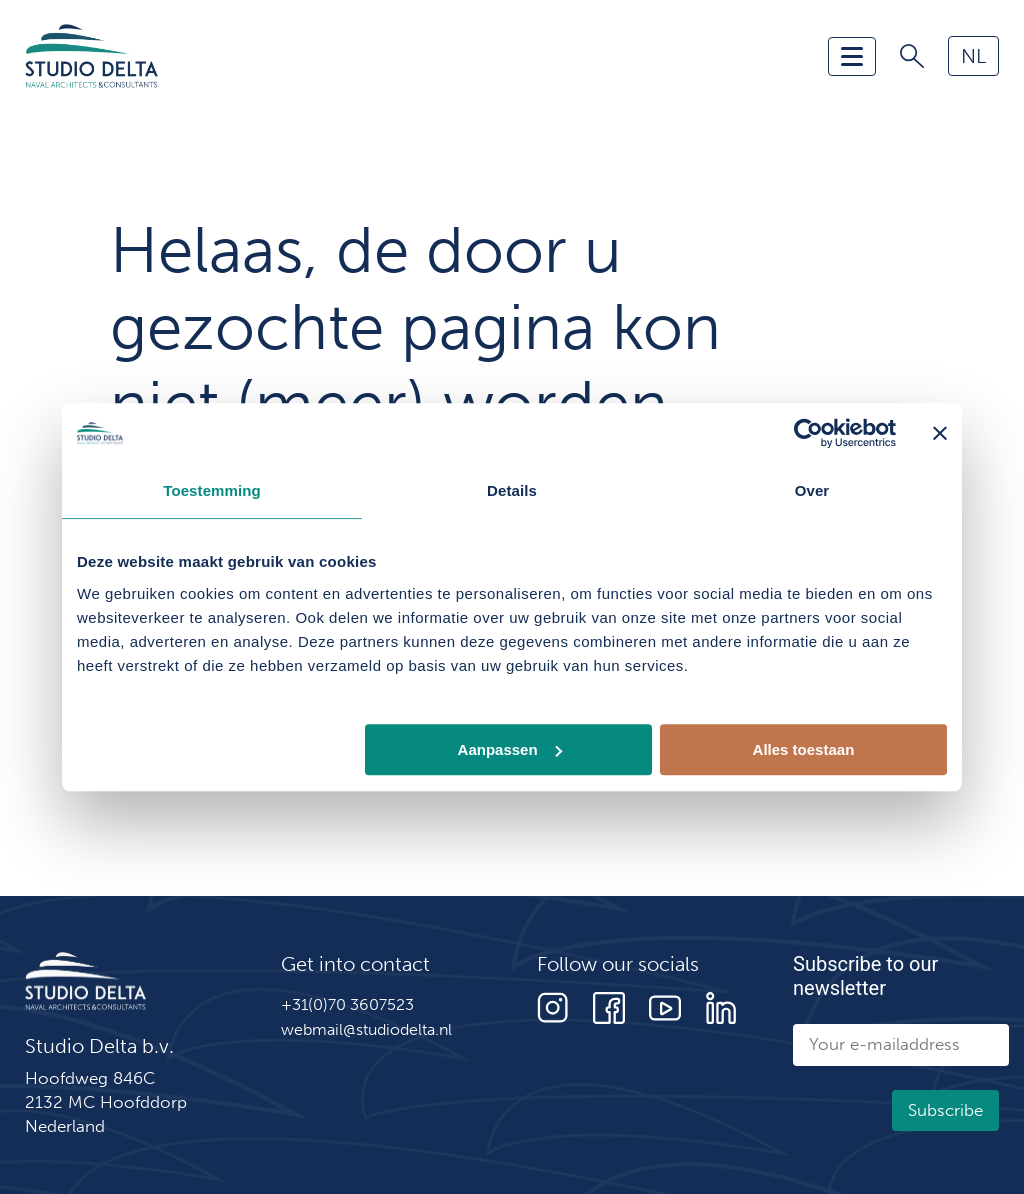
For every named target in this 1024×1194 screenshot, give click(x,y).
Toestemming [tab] (212, 490)
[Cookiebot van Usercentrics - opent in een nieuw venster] (808, 433)
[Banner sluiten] (940, 433)
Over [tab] (812, 490)
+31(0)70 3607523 (347, 1004)
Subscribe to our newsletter (865, 976)
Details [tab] (512, 490)
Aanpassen (510, 749)
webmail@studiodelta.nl (366, 1029)
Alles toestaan (804, 749)
